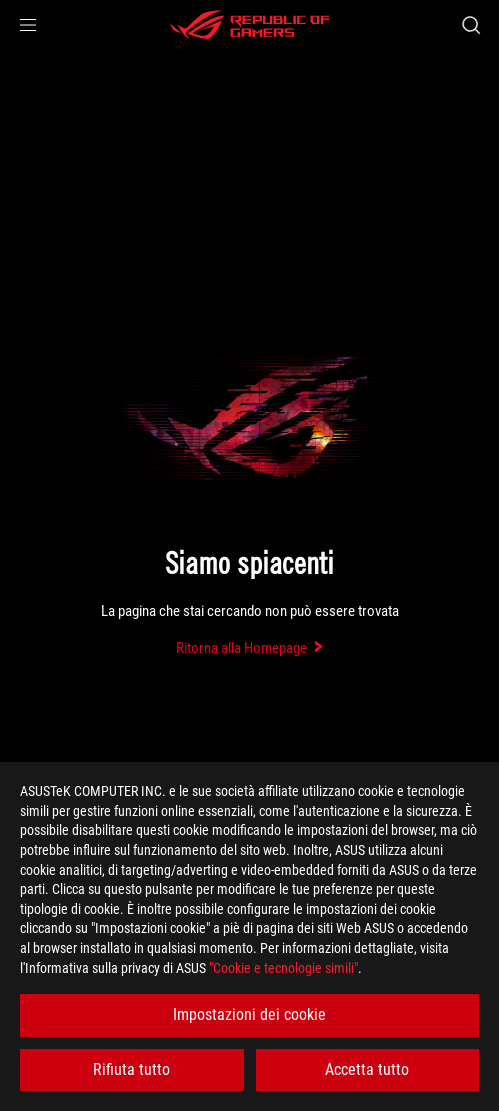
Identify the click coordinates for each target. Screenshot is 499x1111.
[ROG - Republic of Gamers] (250, 25)
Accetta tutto (367, 1069)
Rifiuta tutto (131, 1069)
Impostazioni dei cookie (249, 1014)
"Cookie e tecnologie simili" (283, 968)
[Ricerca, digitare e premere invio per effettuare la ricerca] (470, 25)
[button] (28, 25)
